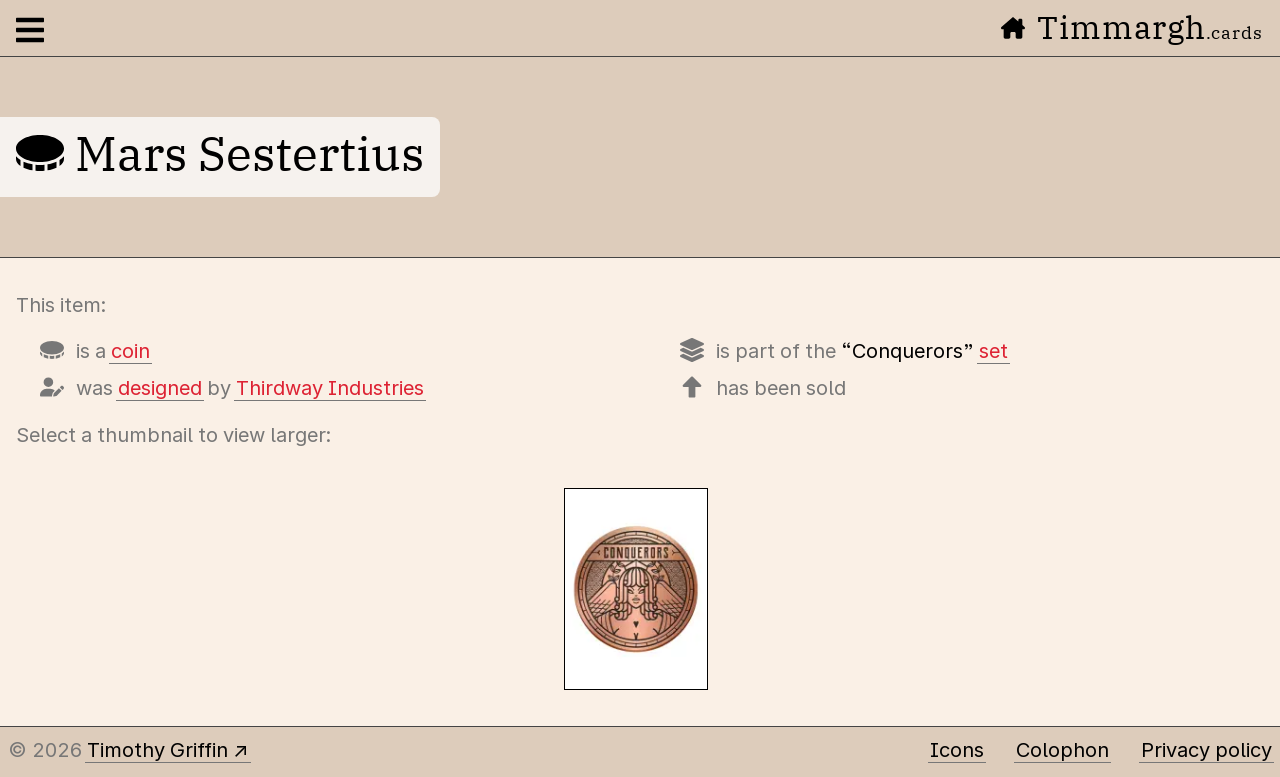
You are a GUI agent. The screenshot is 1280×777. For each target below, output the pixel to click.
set (993, 351)
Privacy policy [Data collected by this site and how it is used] (1206, 750)
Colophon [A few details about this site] (1062, 750)
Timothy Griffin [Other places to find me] (157, 750)
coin (130, 351)
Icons (957, 750)
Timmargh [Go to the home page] (1132, 27)
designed (160, 388)
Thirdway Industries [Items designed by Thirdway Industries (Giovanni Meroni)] (330, 388)
